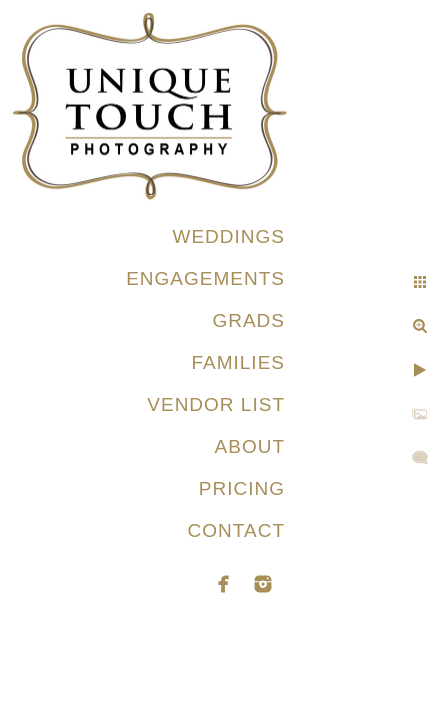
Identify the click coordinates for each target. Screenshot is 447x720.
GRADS (248, 320)
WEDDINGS (229, 236)
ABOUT (250, 446)
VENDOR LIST (216, 404)
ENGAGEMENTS (205, 278)
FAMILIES (238, 362)
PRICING (242, 488)
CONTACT (236, 530)
